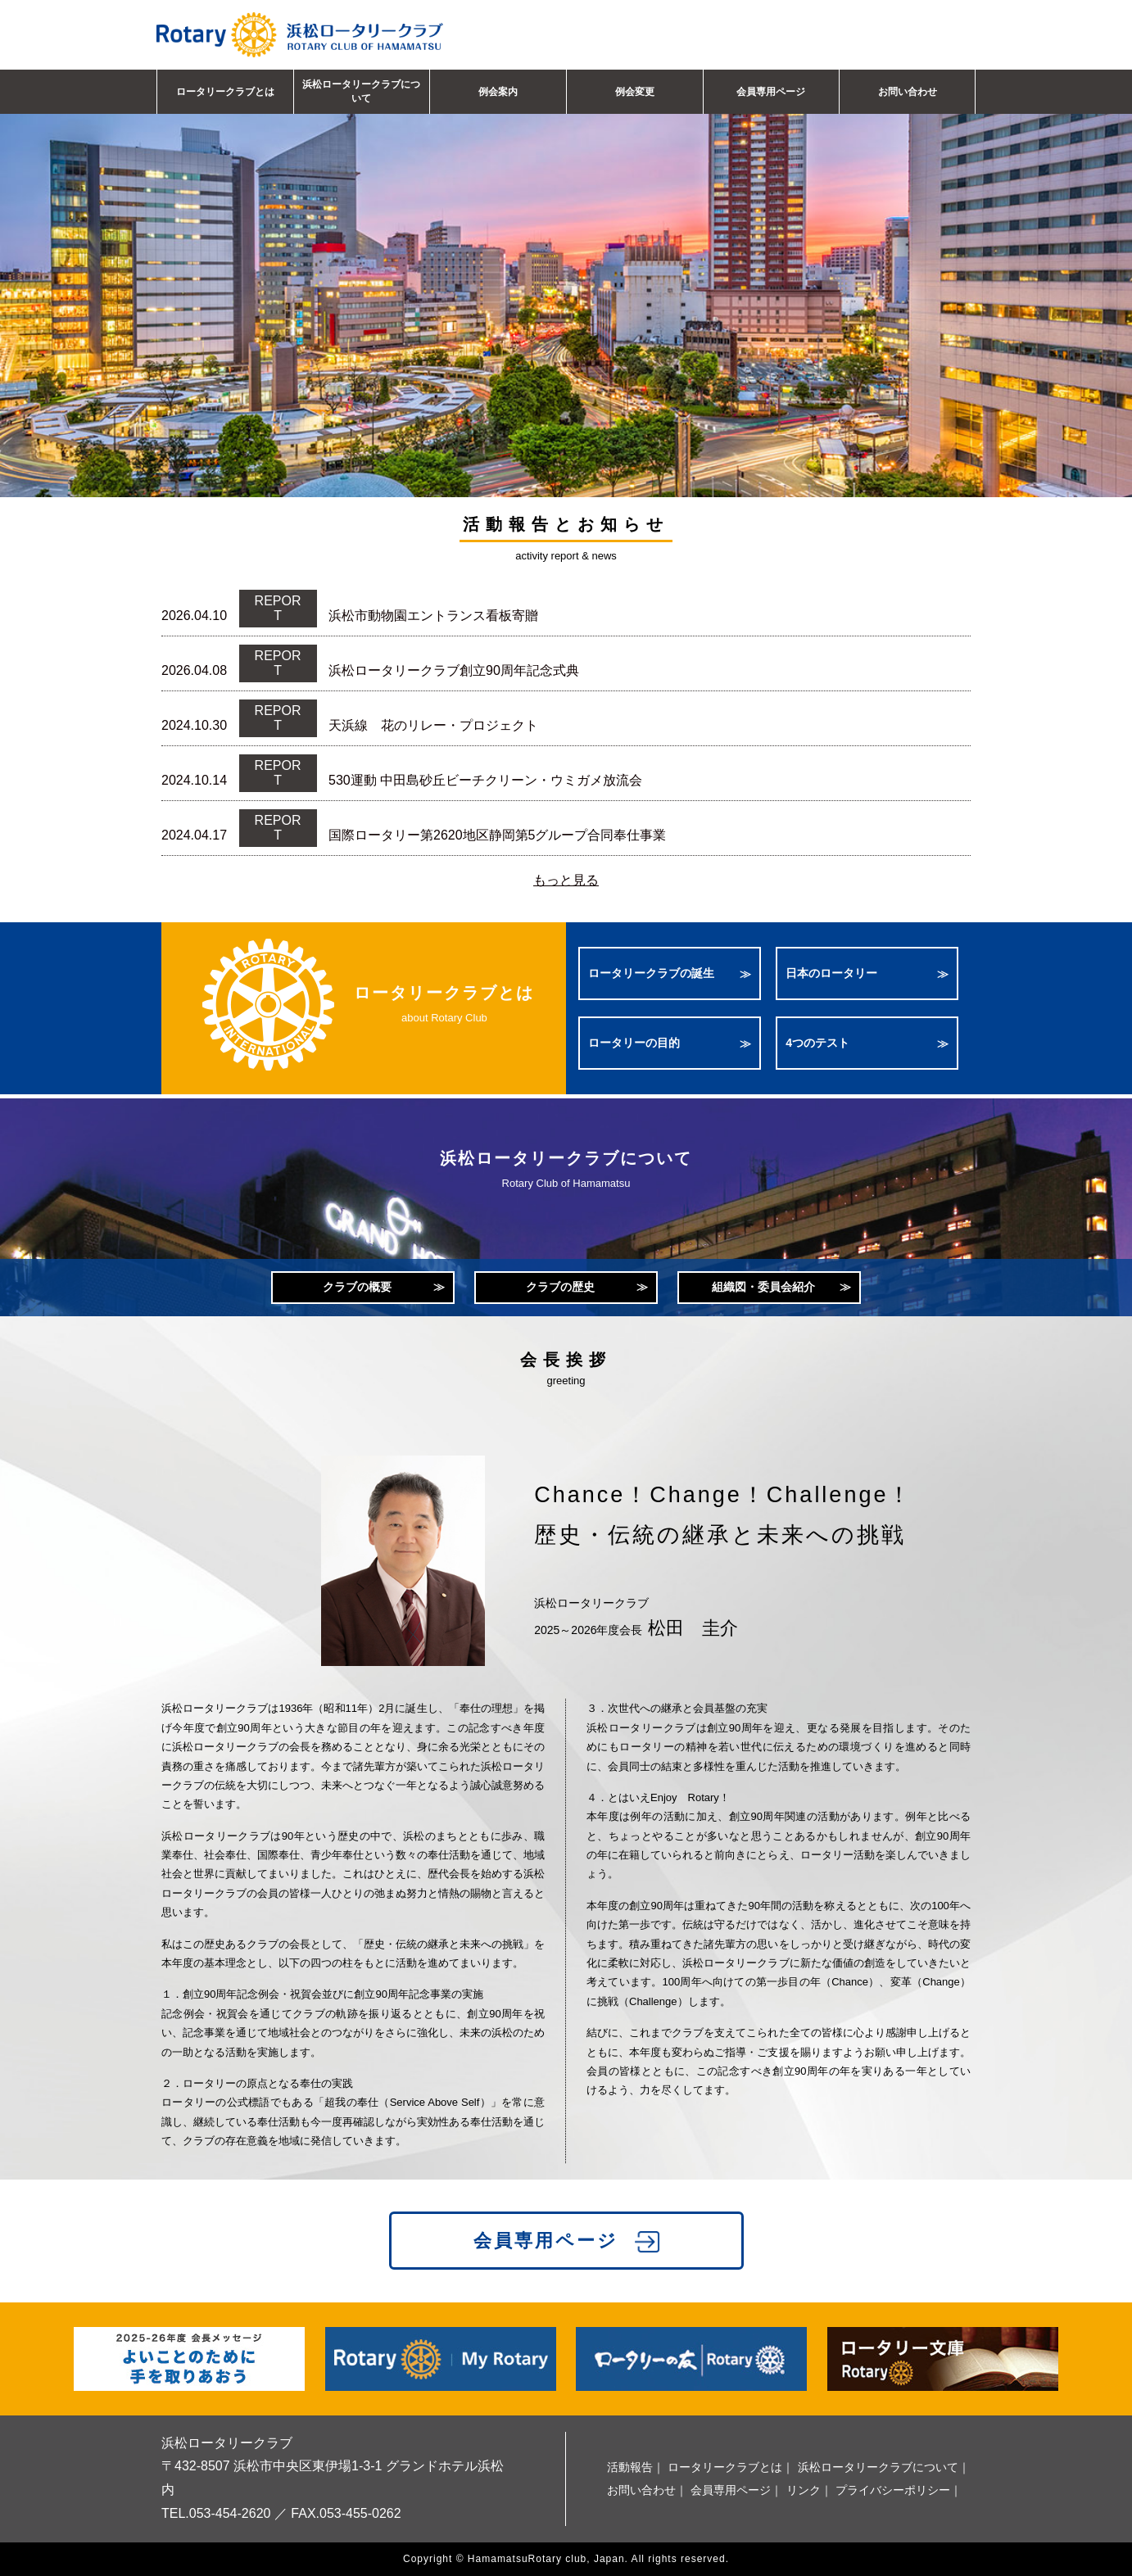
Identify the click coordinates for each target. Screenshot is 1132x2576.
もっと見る (566, 880)
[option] (566, 273)
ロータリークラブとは (225, 91)
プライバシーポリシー (892, 2490)
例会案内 (498, 91)
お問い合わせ (907, 91)
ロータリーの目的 (634, 1042)
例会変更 (634, 91)
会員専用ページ (770, 91)
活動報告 (630, 2467)
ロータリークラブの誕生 (651, 973)
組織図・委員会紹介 (763, 1286)
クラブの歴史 (560, 1286)
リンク (803, 2490)
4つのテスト (817, 1042)
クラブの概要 (357, 1286)
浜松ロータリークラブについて (361, 91)
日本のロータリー (831, 973)
